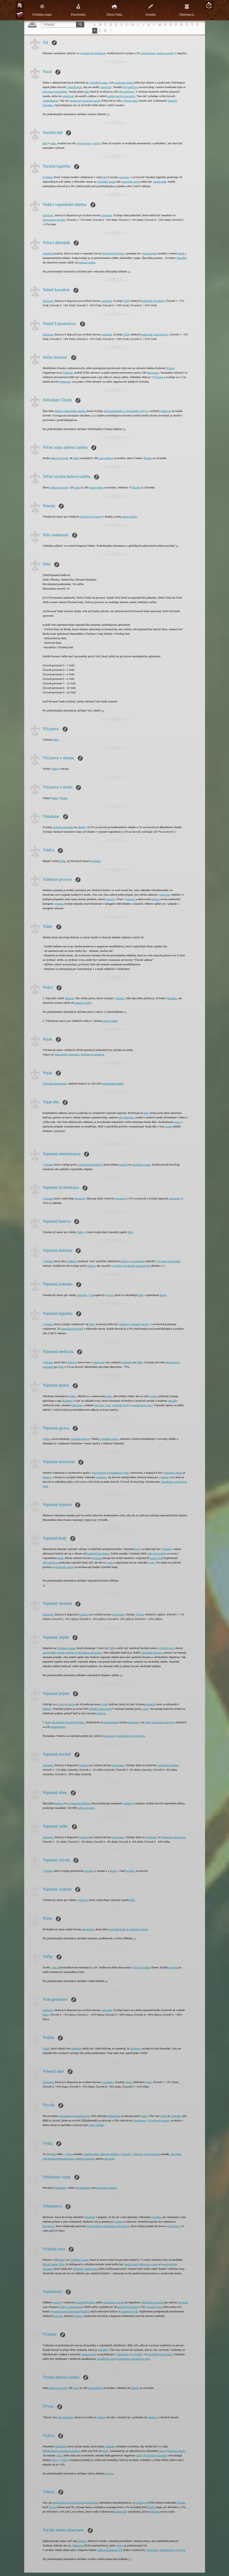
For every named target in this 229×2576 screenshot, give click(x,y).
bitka (55, 739)
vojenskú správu (80, 1438)
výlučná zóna (130, 100)
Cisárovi (84, 1614)
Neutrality (61, 2187)
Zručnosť (48, 215)
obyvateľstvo (130, 87)
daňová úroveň (59, 487)
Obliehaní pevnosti (152, 2302)
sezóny (169, 1126)
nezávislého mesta (53, 1652)
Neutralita (152, 2550)
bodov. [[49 (156, 1558)
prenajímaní (150, 253)
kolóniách (92, 2502)
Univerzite (122, 2354)
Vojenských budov (167, 1765)
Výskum (48, 177)
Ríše (63, 861)
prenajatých (143, 1265)
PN (121, 2550)
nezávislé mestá (130, 181)
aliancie (69, 998)
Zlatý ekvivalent (54, 1722)
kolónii (91, 2302)
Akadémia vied (106, 2358)
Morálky (182, 258)
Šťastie (159, 377)
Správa (47, 1438)
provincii (81, 2302)
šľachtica (90, 2217)
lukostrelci (61, 1054)
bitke (140, 1362)
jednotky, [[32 (85, 1295)
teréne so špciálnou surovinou (84, 1652)
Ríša (53, 2154)
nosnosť (78, 2316)
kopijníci (74, 1054)
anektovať (68, 96)
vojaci (144, 2116)
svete (177, 1122)
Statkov (101, 2417)
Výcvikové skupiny (158, 2120)
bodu (61, 1558)
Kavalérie (159, 300)
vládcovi (72, 1261)
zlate (53, 143)
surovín (110, 899)
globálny (103, 2349)
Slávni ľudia (114, 10)
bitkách (167, 1549)
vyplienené (122, 1735)
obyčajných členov (113, 253)
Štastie (136, 487)
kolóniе (58, 2158)
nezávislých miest (128, 2307)
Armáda (150, 10)
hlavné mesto (50, 2264)
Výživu (139, 1614)
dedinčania (114, 2116)
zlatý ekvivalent (156, 1553)
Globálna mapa (42, 10)
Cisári (46, 2048)
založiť (124, 1164)
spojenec (174, 1967)
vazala (96, 143)
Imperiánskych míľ (72, 1328)
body (138, 1549)
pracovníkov (106, 458)
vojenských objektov (90, 1164)
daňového (121, 2511)
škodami (67, 1400)
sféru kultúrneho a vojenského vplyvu (125, 411)
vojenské (137, 2354)
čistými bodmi (141, 1967)
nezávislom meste (113, 2302)
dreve (61, 1704)
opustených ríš (129, 2311)
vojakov (127, 1803)
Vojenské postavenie (55, 1083)
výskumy (101, 1477)
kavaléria (98, 1054)
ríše (105, 177)
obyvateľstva (139, 2502)
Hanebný (76, 2048)
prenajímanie (111, 1722)
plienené (78, 2268)
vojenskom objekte (79, 1803)
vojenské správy (109, 1438)
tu (108, 114)
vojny (152, 1562)
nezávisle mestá (124, 82)
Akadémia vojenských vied (133, 2358)
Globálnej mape (98, 82)
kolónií (96, 861)
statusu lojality (86, 262)
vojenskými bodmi (112, 1083)
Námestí (68, 372)
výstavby (125, 2154)
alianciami (88, 1929)
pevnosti (80, 1198)
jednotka (175, 2116)
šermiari (85, 1054)
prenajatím (65, 2116)
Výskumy (151, 1837)
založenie (48, 2158)
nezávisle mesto (91, 100)
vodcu (54, 1967)
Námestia (64, 381)
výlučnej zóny (166, 1648)
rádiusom (165, 411)
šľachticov (49, 2226)
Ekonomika (78, 10)
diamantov (153, 372)
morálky (173, 1400)
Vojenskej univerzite (173, 1837)
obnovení (99, 1362)
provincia (48, 91)
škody (162, 1295)
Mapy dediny (96, 2125)
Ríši (45, 2451)
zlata (76, 458)
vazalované (159, 181)
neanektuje (60, 91)
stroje (110, 1295)
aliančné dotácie (84, 2158)
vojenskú (102, 2187)
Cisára (117, 2221)
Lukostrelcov (160, 334)
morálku (89, 1870)
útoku (64, 798)
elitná (164, 2116)
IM (111, 1648)
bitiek (181, 253)
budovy (81, 1232)
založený (124, 1324)
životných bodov (74, 1722)
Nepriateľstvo (167, 2550)
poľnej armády (165, 53)
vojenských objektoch (93, 53)
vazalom (124, 177)
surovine (165, 894)
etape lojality (129, 516)
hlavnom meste (173, 1472)
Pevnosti (97, 1558)
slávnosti (176, 2154)
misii (105, 2451)
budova (59, 411)
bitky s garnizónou (71, 2307)
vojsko (153, 1396)
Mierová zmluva (107, 2550)
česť (108, 1405)
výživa (69, 2154)
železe (71, 1704)
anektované (91, 2268)
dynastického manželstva (101, 2226)
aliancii (130, 899)
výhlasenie (77, 2545)
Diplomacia (186, 10)
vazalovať (106, 87)
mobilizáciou (82, 2116)
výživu (54, 2460)
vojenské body (120, 1405)
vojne (109, 1562)
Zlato (128, 2082)
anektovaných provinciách (68, 2502)
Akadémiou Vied (118, 1472)
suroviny (99, 1405)
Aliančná (48, 253)
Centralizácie (74, 87)
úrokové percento (63, 827)
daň (87, 91)
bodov (62, 2259)
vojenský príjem (138, 1929)
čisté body (77, 1405)
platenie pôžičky (109, 2154)
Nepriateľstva (83, 2187)
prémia (155, 899)
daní (148, 2082)
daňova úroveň (59, 458)
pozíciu (112, 2187)
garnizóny (175, 1198)
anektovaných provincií (121, 96)
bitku (55, 768)
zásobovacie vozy (142, 1405)
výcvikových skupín (168, 1261)
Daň (45, 143)
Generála (106, 215)
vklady (81, 827)
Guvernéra (118, 1614)
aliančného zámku (74, 411)
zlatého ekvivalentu (101, 1708)
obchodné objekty (151, 1652)
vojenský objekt (139, 1324)
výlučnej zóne (154, 2307)
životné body (148, 53)
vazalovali (75, 100)
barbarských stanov (98, 1553)
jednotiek (146, 300)
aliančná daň (91, 2154)
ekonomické (89, 2354)
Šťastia (170, 368)
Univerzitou (99, 1472)
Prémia (59, 903)
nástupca (135, 2048)
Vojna (181, 2550)
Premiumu (139, 2120)
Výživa (64, 2460)
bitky (147, 1113)
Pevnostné (149, 2455)
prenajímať (138, 1261)
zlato (59, 2455)
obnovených (172, 1362)
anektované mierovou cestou (141, 2264)
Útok (126, 300)
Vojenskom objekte (54, 219)
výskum (163, 1477)
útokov (124, 1261)
